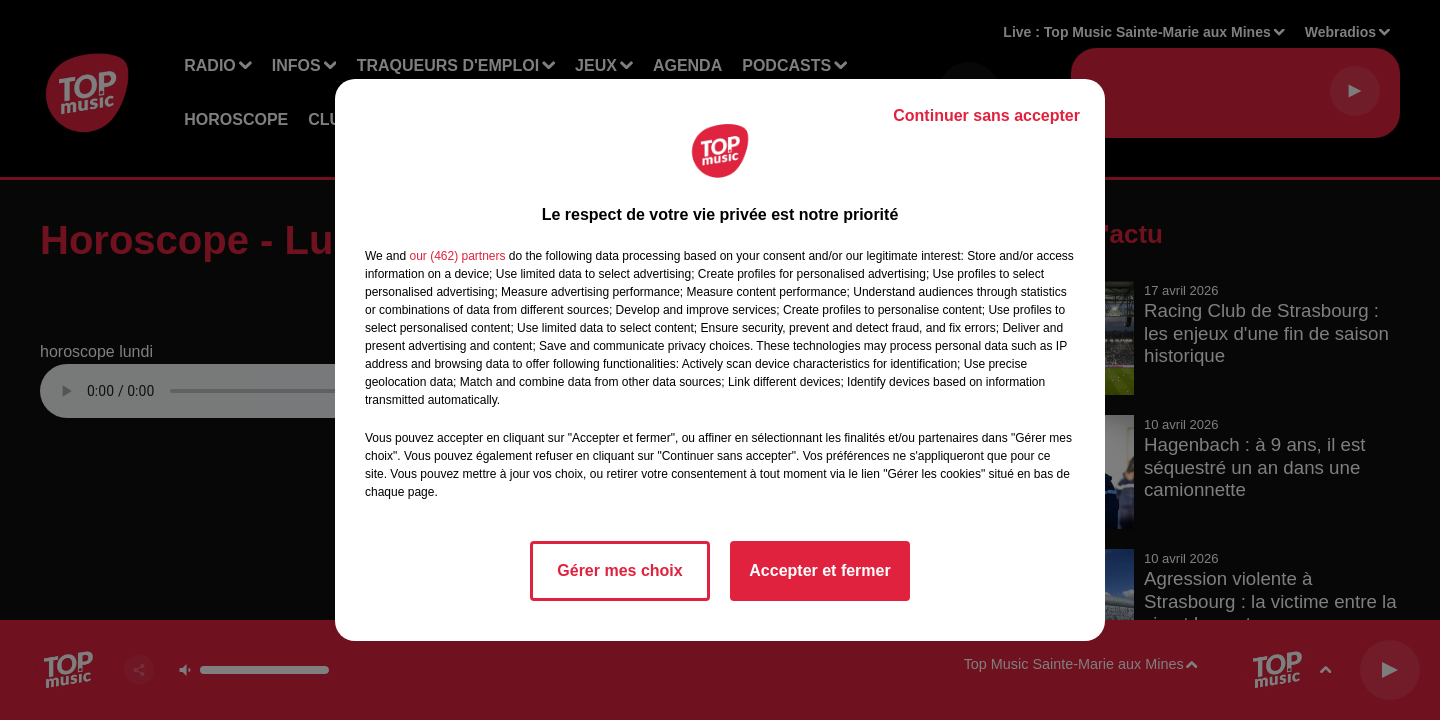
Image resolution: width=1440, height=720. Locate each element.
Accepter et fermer (819, 570)
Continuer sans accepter (986, 115)
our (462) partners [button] (457, 256)
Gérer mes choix (619, 570)
